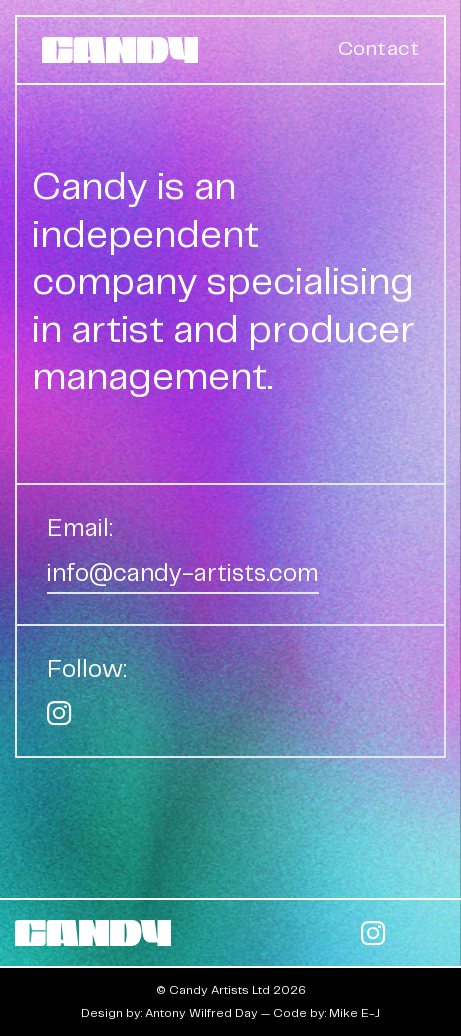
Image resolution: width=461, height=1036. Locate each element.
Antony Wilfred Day (201, 1013)
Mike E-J (354, 1013)
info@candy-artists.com (183, 574)
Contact (379, 49)
